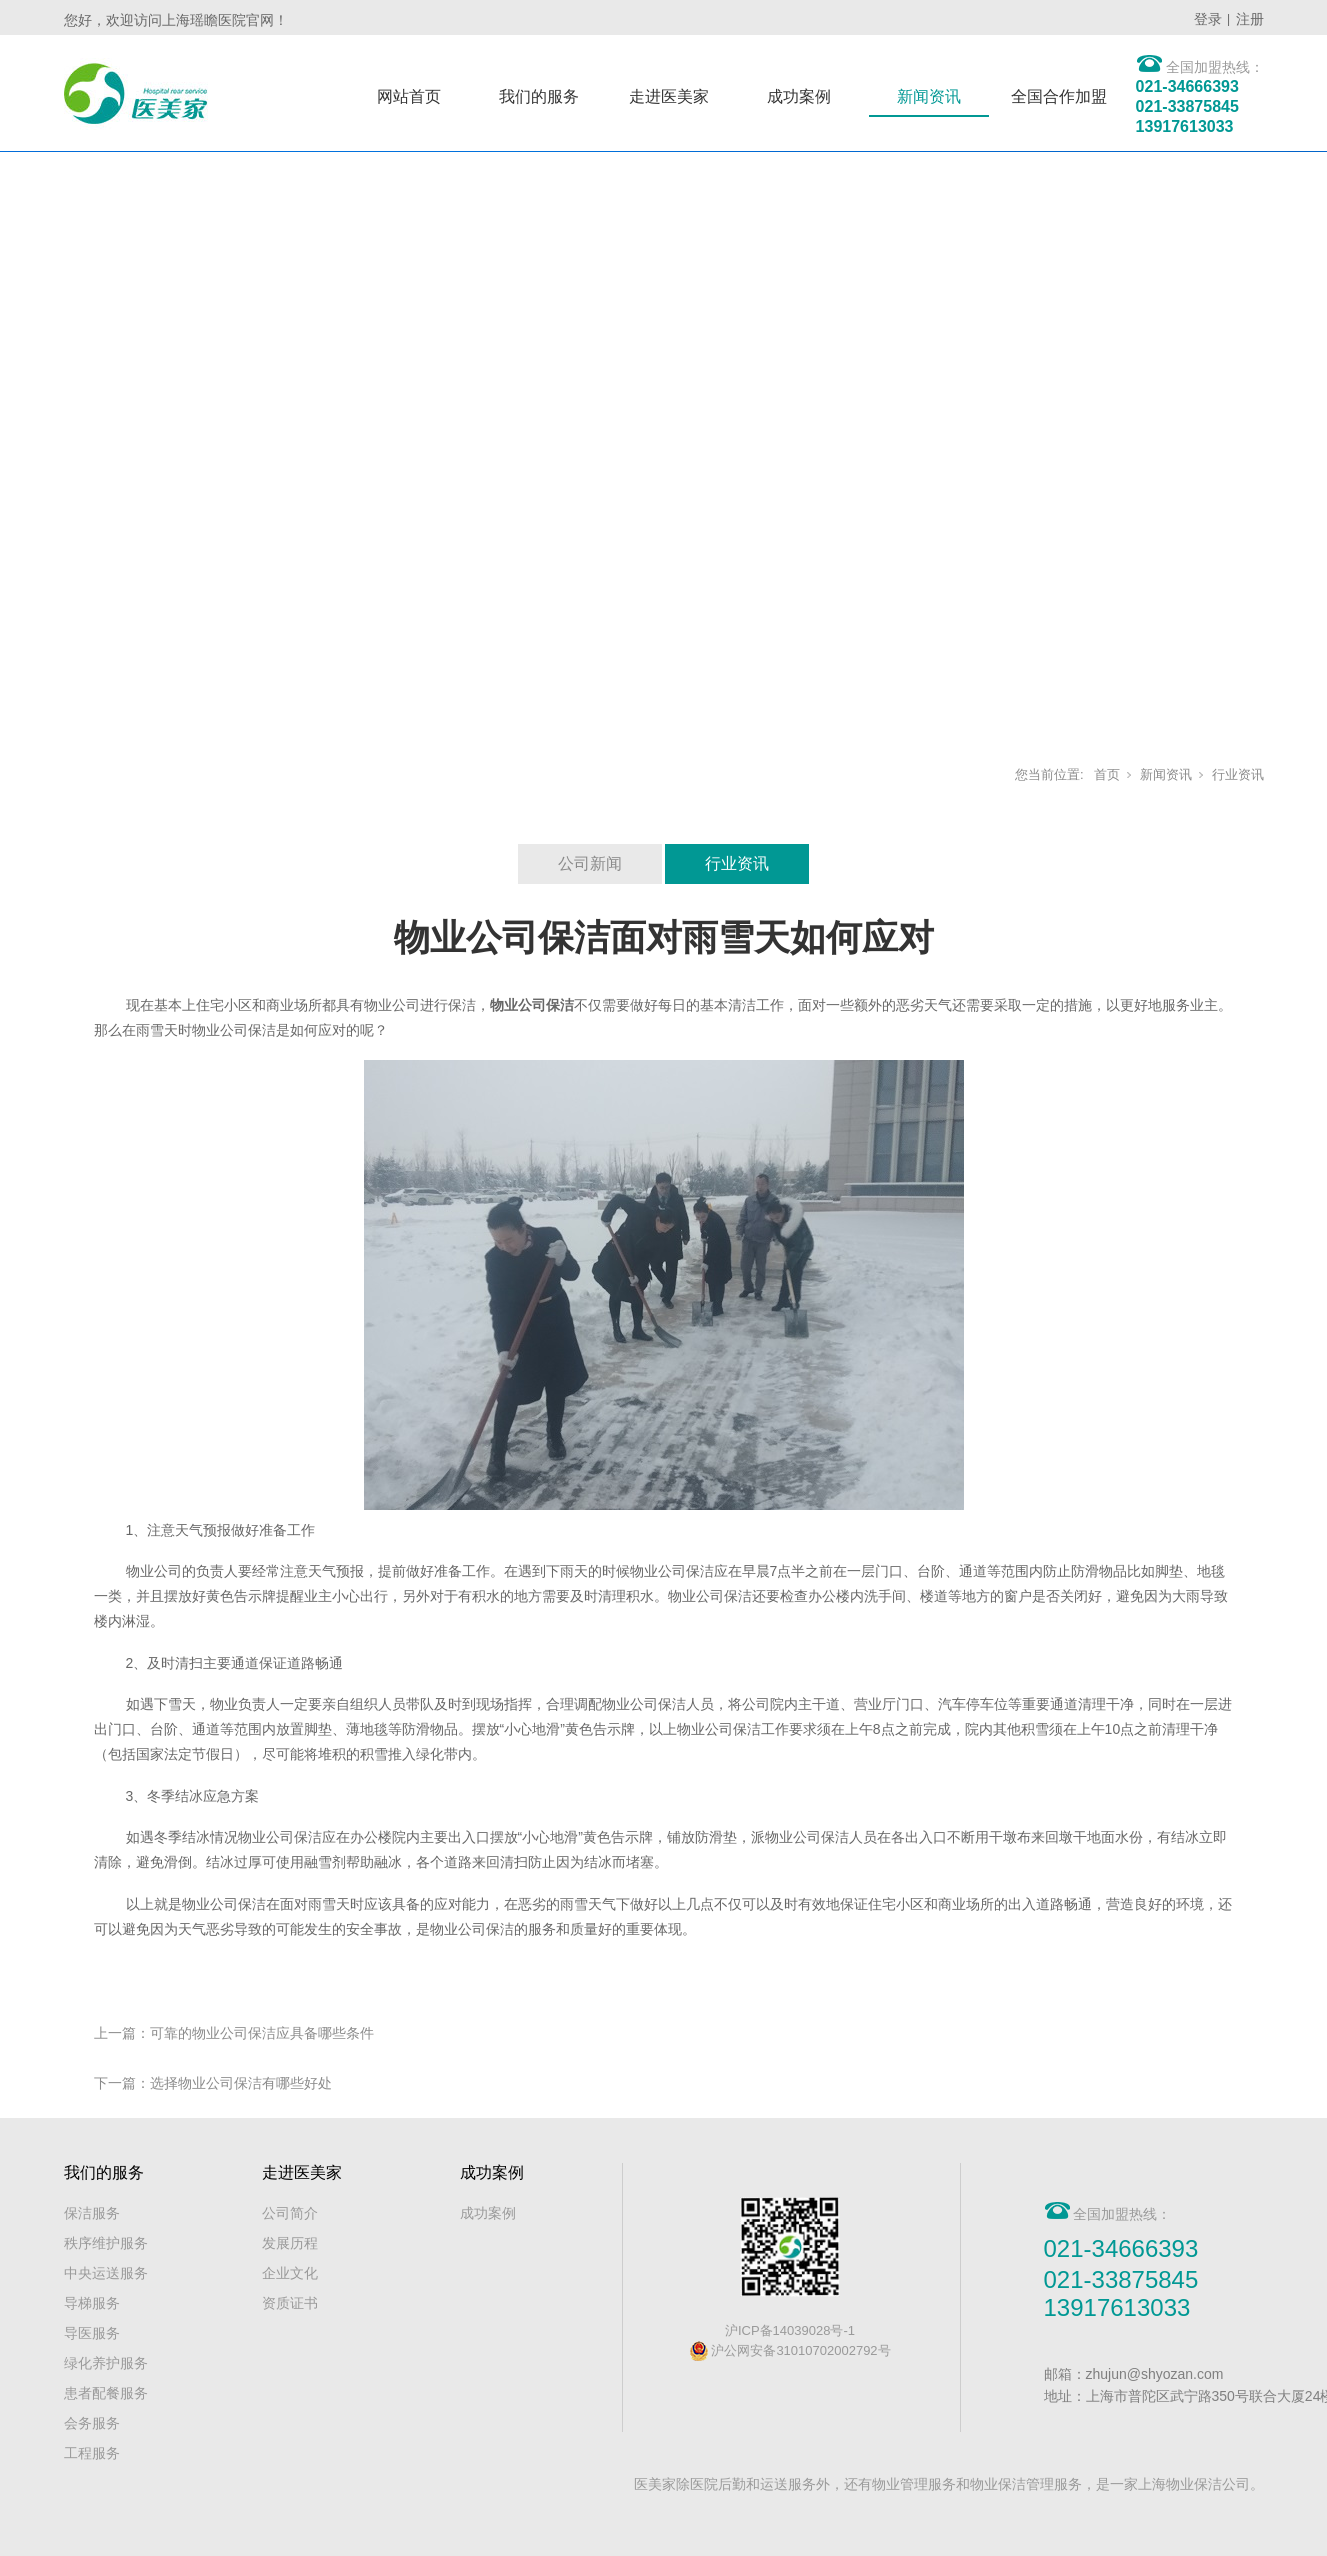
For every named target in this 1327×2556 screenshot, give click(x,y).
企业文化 (290, 2273)
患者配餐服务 (106, 2393)
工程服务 (92, 2453)
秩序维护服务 (106, 2243)
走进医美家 (669, 96)
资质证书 (290, 2303)
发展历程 (290, 2243)
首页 (1107, 774)
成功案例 (799, 96)
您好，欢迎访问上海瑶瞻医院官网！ (176, 20)
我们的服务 (539, 96)
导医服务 (92, 2333)
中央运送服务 (106, 2273)
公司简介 (290, 2213)
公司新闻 (590, 863)
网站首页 (409, 96)
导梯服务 (92, 2303)
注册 (1250, 19)
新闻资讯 (929, 96)
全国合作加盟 (1059, 96)
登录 (1208, 19)
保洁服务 (92, 2213)
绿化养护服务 (106, 2363)
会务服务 (92, 2423)
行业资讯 (1238, 774)
